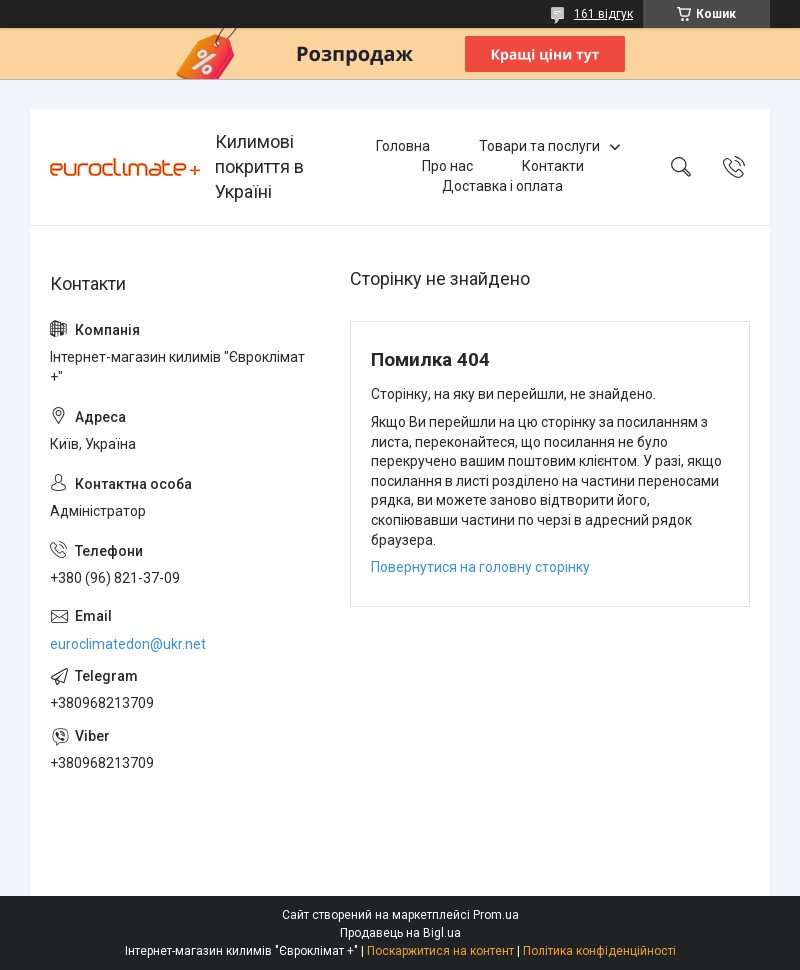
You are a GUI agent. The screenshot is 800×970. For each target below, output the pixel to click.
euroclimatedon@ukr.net (128, 644)
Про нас (447, 166)
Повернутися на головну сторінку (480, 567)
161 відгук (603, 14)
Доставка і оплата (502, 186)
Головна (403, 146)
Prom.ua (496, 915)
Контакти (553, 166)
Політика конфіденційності (599, 951)
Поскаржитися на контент (440, 951)
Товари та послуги (539, 146)
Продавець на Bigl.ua (400, 933)
